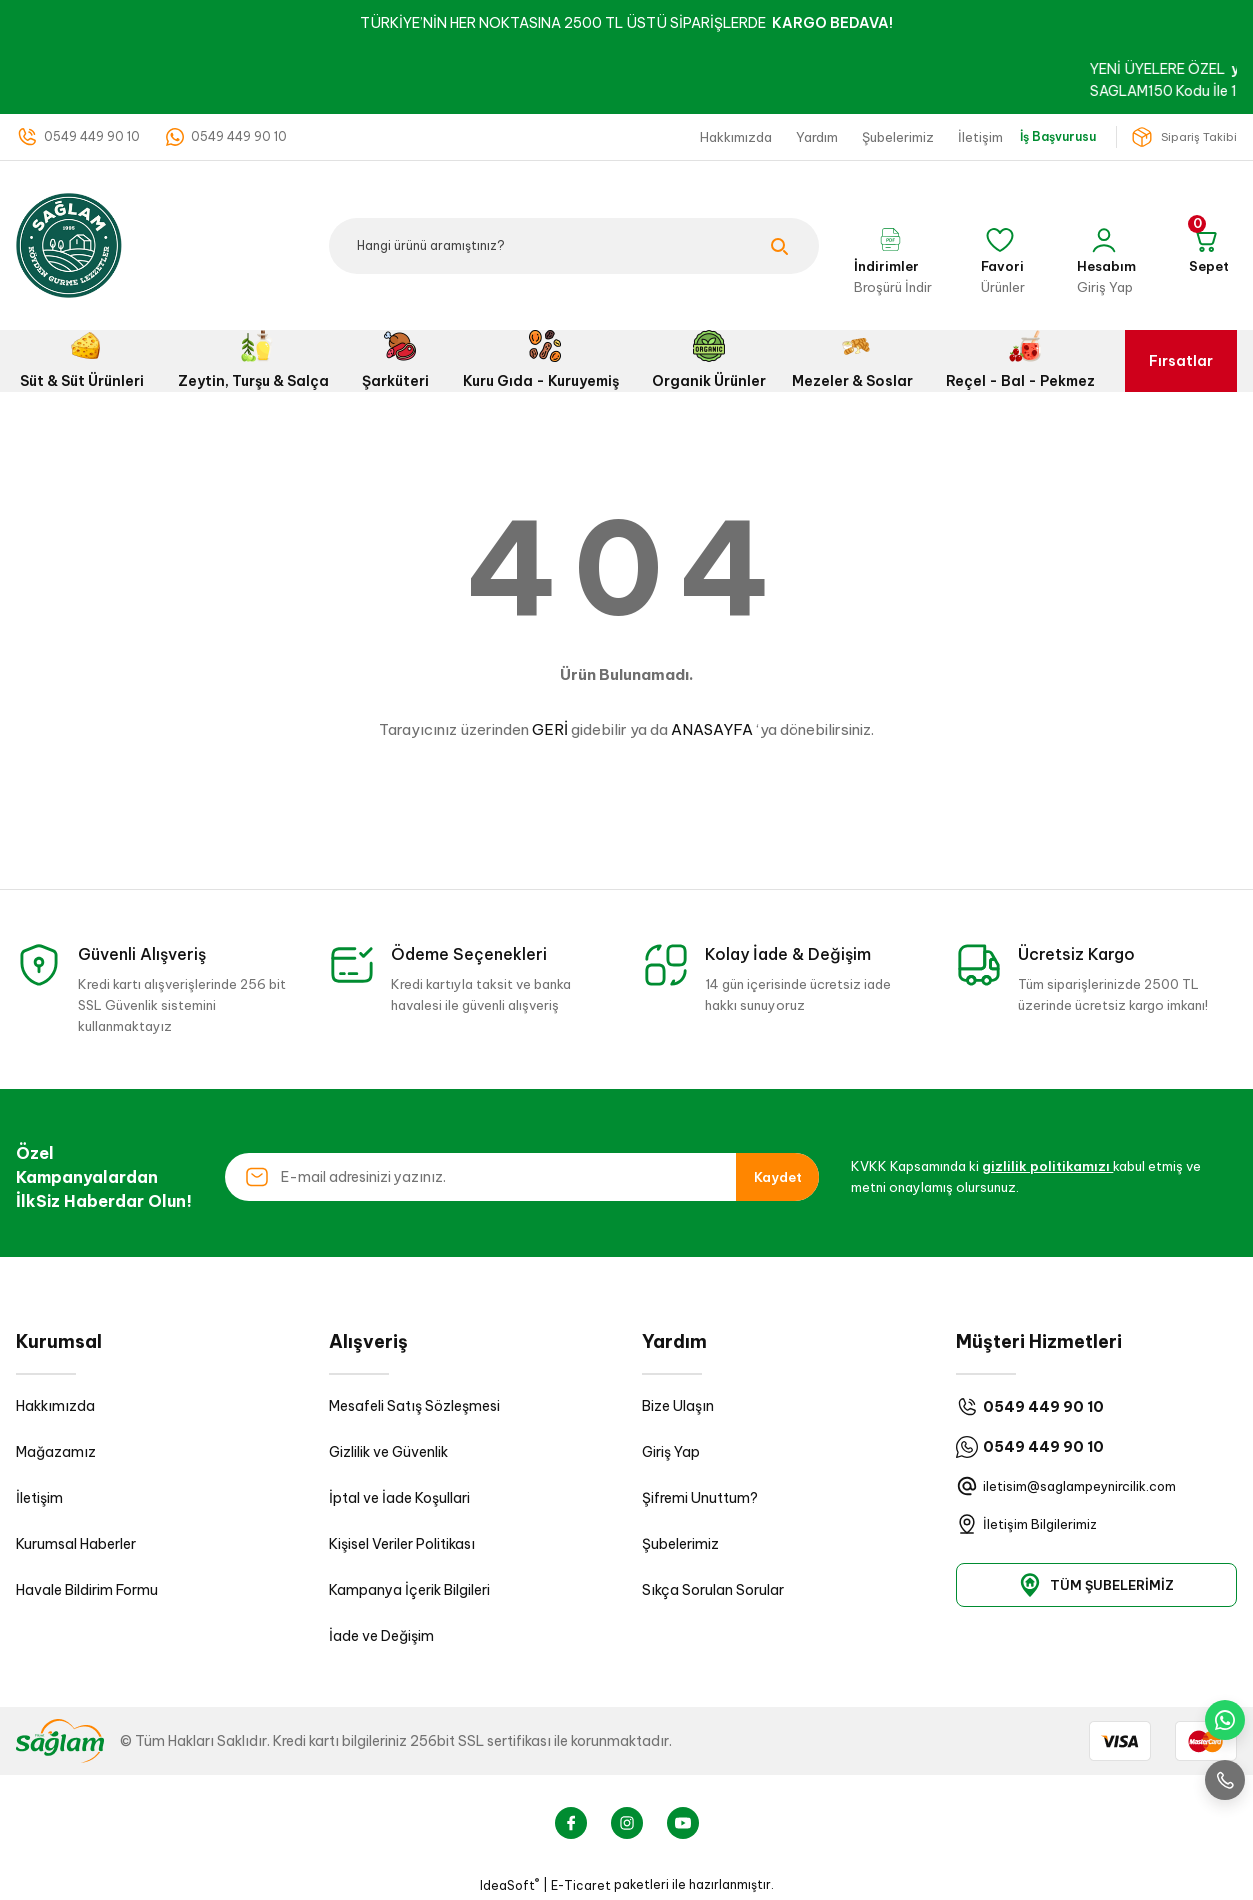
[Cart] (1209, 246)
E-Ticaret (581, 1885)
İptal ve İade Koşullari (399, 1498)
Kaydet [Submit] (778, 1177)
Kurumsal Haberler (76, 1544)
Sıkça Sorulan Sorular (713, 1590)
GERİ (550, 729)
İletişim (39, 1498)
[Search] (574, 246)
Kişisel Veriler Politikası (402, 1544)
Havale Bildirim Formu (87, 1590)
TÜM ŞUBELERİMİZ (1096, 1585)
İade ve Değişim (381, 1636)
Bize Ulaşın (678, 1406)
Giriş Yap (671, 1452)
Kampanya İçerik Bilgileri (409, 1590)
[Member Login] (1106, 246)
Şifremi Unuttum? (700, 1498)
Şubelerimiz (680, 1544)
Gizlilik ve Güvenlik (388, 1452)
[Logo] (69, 244)
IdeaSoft (509, 1885)
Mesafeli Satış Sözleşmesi (414, 1406)
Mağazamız (56, 1452)
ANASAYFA (712, 729)
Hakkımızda (55, 1406)
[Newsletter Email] (522, 1177)
